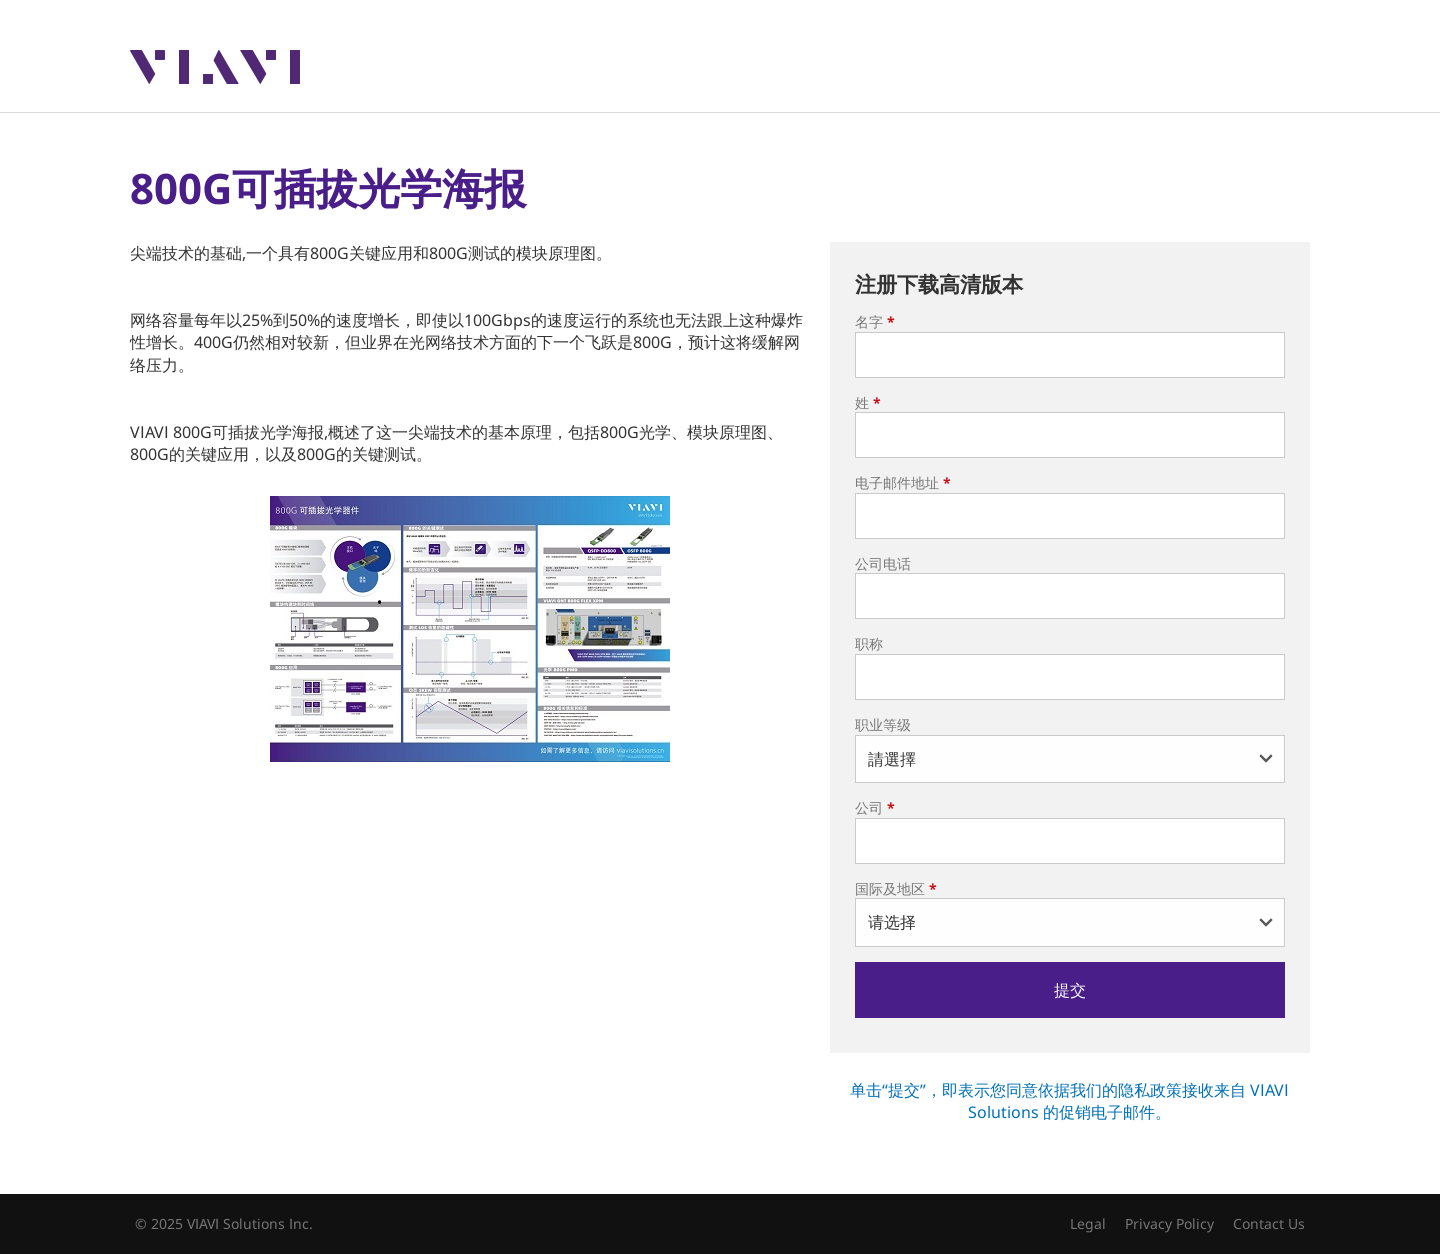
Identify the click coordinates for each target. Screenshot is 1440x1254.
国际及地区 (896, 888)
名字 (875, 321)
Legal (1088, 1223)
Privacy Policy (1169, 1223)
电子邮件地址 (903, 482)
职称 (869, 643)
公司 (875, 807)
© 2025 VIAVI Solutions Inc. (224, 1223)
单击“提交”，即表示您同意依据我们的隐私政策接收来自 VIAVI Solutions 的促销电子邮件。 (1069, 1101)
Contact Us (1269, 1223)
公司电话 (883, 563)
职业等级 (883, 724)
